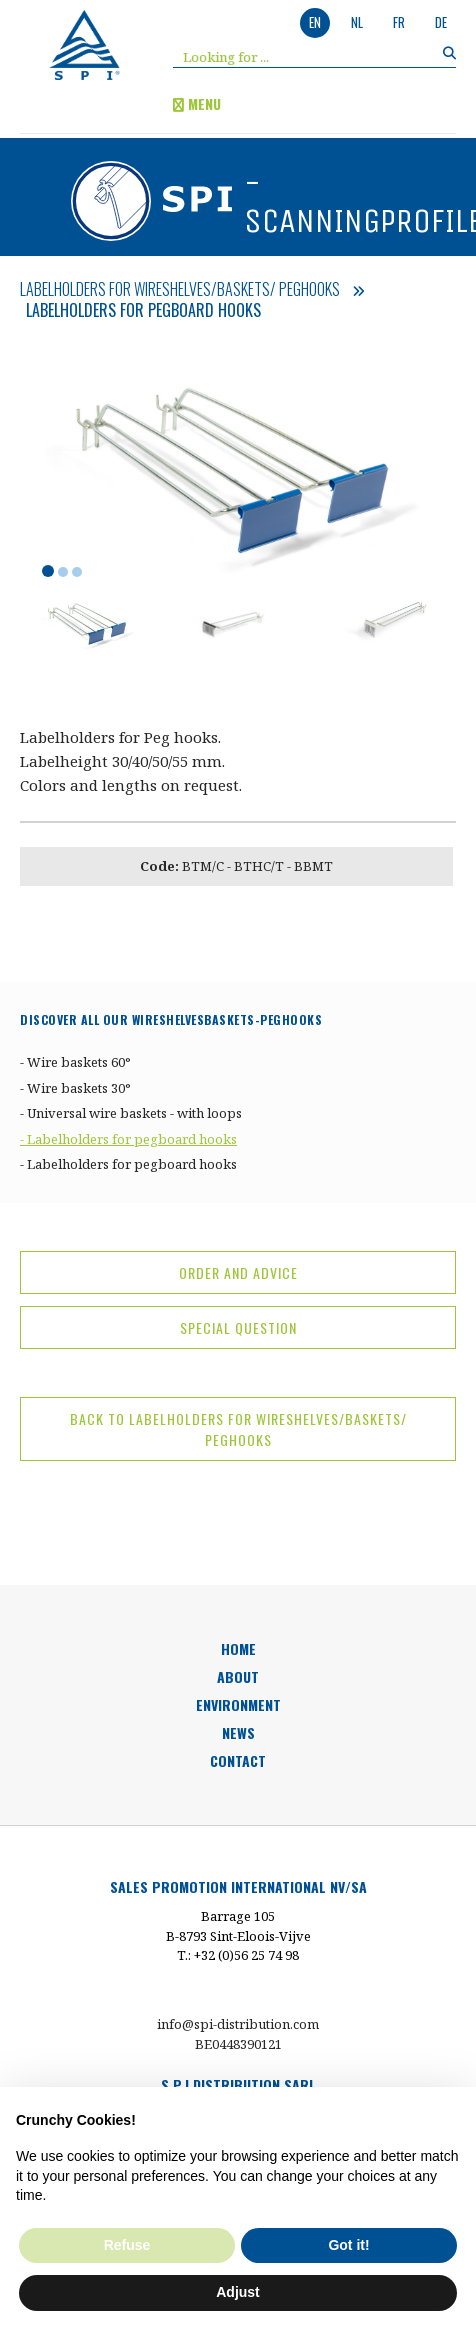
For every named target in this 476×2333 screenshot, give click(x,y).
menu (197, 103)
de (441, 22)
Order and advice (238, 1272)
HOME (238, 1648)
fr (399, 22)
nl (357, 22)
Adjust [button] (238, 2292)
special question (238, 1327)
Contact (238, 1760)
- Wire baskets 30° (75, 1088)
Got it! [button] (348, 2245)
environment (238, 1704)
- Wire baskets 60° (75, 1062)
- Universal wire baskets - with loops (131, 1113)
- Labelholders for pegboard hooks (128, 1139)
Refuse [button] (127, 2245)
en (315, 22)
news (238, 1732)
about (238, 1676)
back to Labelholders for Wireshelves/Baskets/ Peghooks (238, 1429)
